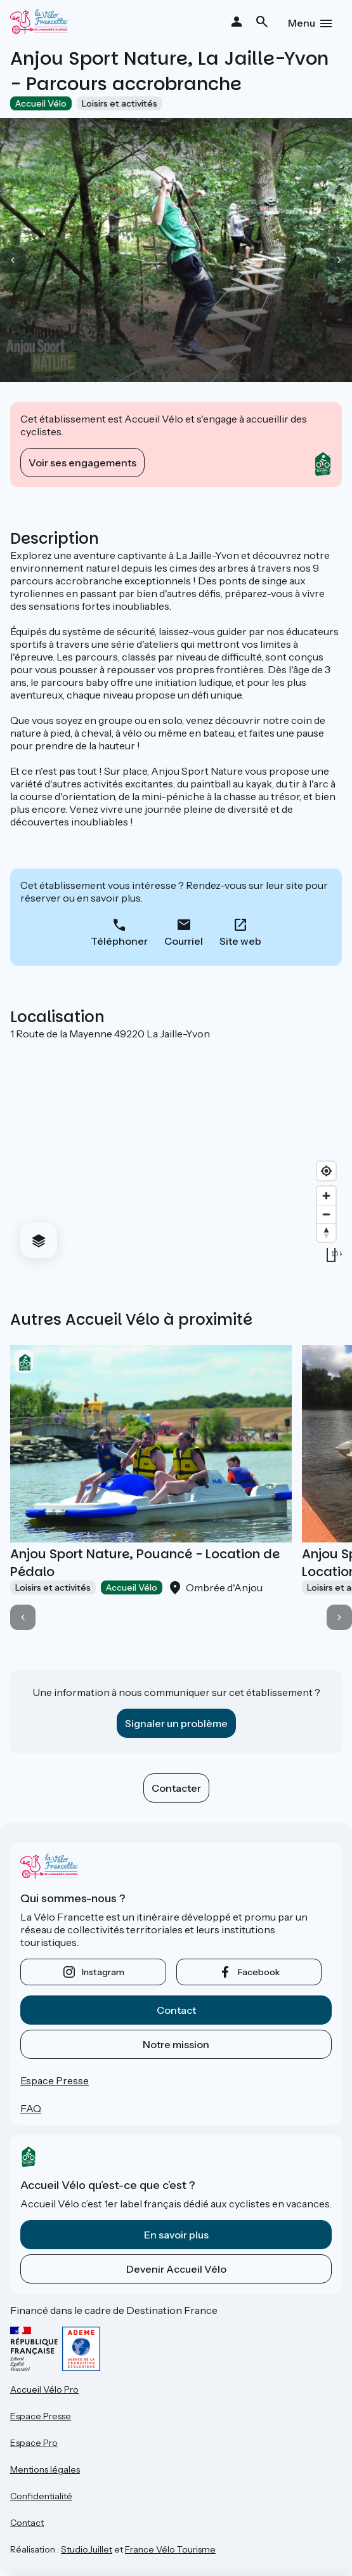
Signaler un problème (176, 1723)
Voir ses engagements (82, 462)
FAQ (30, 2108)
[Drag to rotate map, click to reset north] (326, 1232)
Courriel (183, 941)
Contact (176, 2010)
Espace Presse (54, 2080)
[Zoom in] (326, 1195)
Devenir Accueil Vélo (176, 2269)
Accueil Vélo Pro (44, 2389)
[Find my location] (326, 1171)
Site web (240, 941)
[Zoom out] (326, 1214)
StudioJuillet (86, 2549)
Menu (301, 22)
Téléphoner (119, 941)
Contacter (176, 1788)
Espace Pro (34, 2442)
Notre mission (176, 2044)
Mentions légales (45, 2469)
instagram (103, 1972)
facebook (259, 1972)
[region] (176, 1154)
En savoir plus (176, 2234)
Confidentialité (41, 2496)
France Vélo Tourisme (170, 2549)
